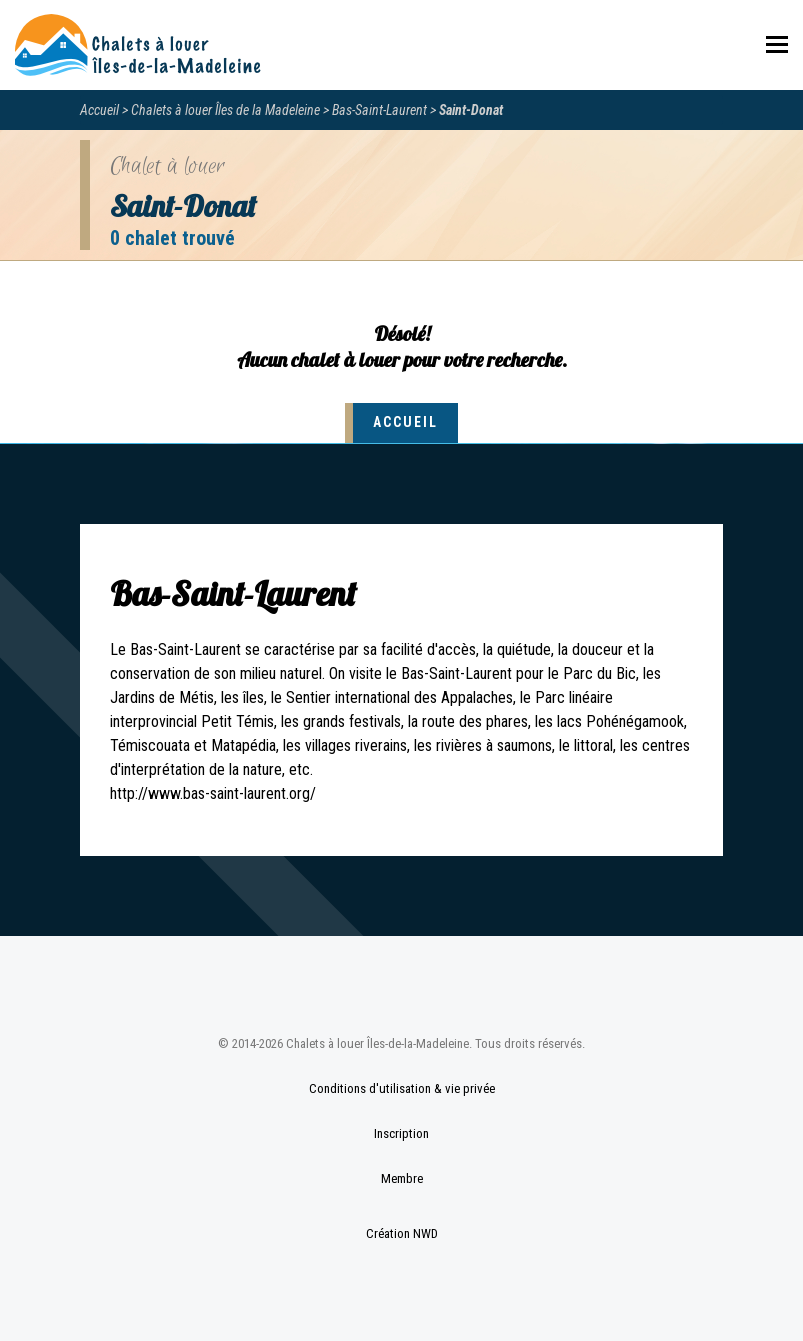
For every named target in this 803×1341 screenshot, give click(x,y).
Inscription (401, 1133)
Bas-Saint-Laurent (379, 110)
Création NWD (402, 1233)
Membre (402, 1178)
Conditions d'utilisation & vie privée (402, 1088)
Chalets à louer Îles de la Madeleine (225, 110)
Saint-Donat (471, 110)
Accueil (99, 110)
